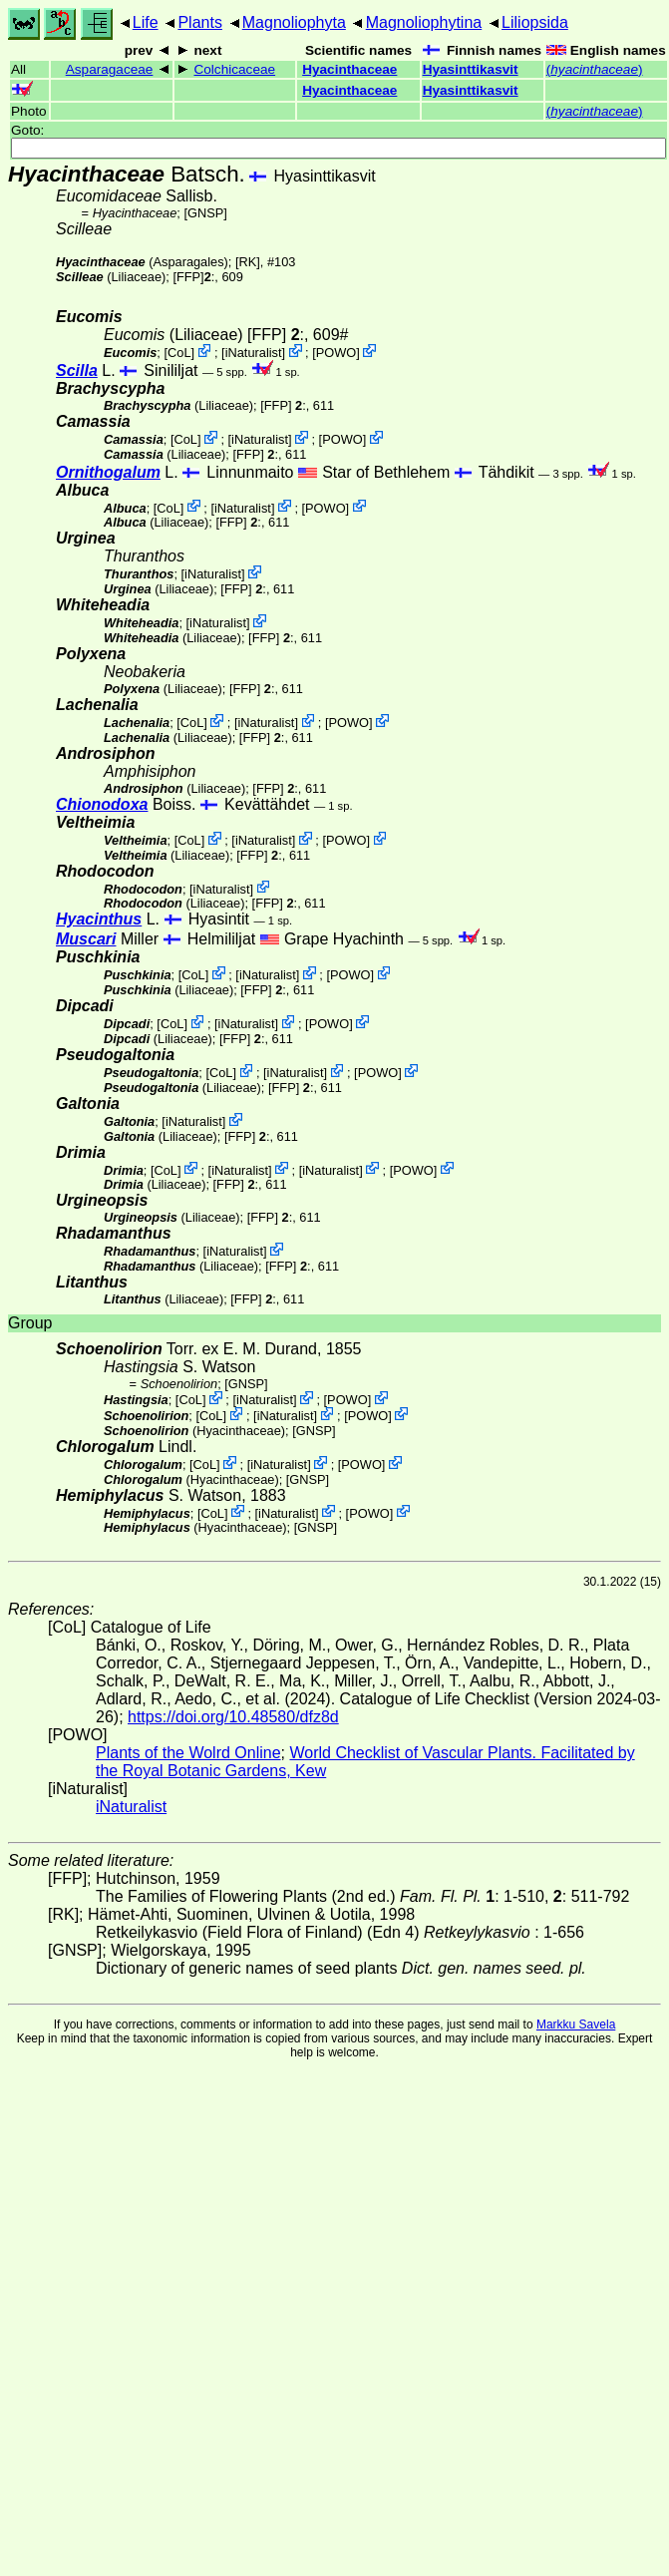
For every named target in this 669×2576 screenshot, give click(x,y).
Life (146, 22)
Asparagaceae (110, 69)
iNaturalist (253, 352)
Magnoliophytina (424, 22)
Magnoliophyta (294, 22)
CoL (178, 352)
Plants (199, 22)
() (594, 69)
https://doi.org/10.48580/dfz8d (233, 1716)
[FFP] (187, 276)
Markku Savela (575, 2024)
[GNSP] (204, 212)
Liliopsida (535, 22)
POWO (336, 352)
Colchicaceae (234, 69)
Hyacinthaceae (349, 69)
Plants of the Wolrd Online (188, 1752)
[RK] (247, 261)
